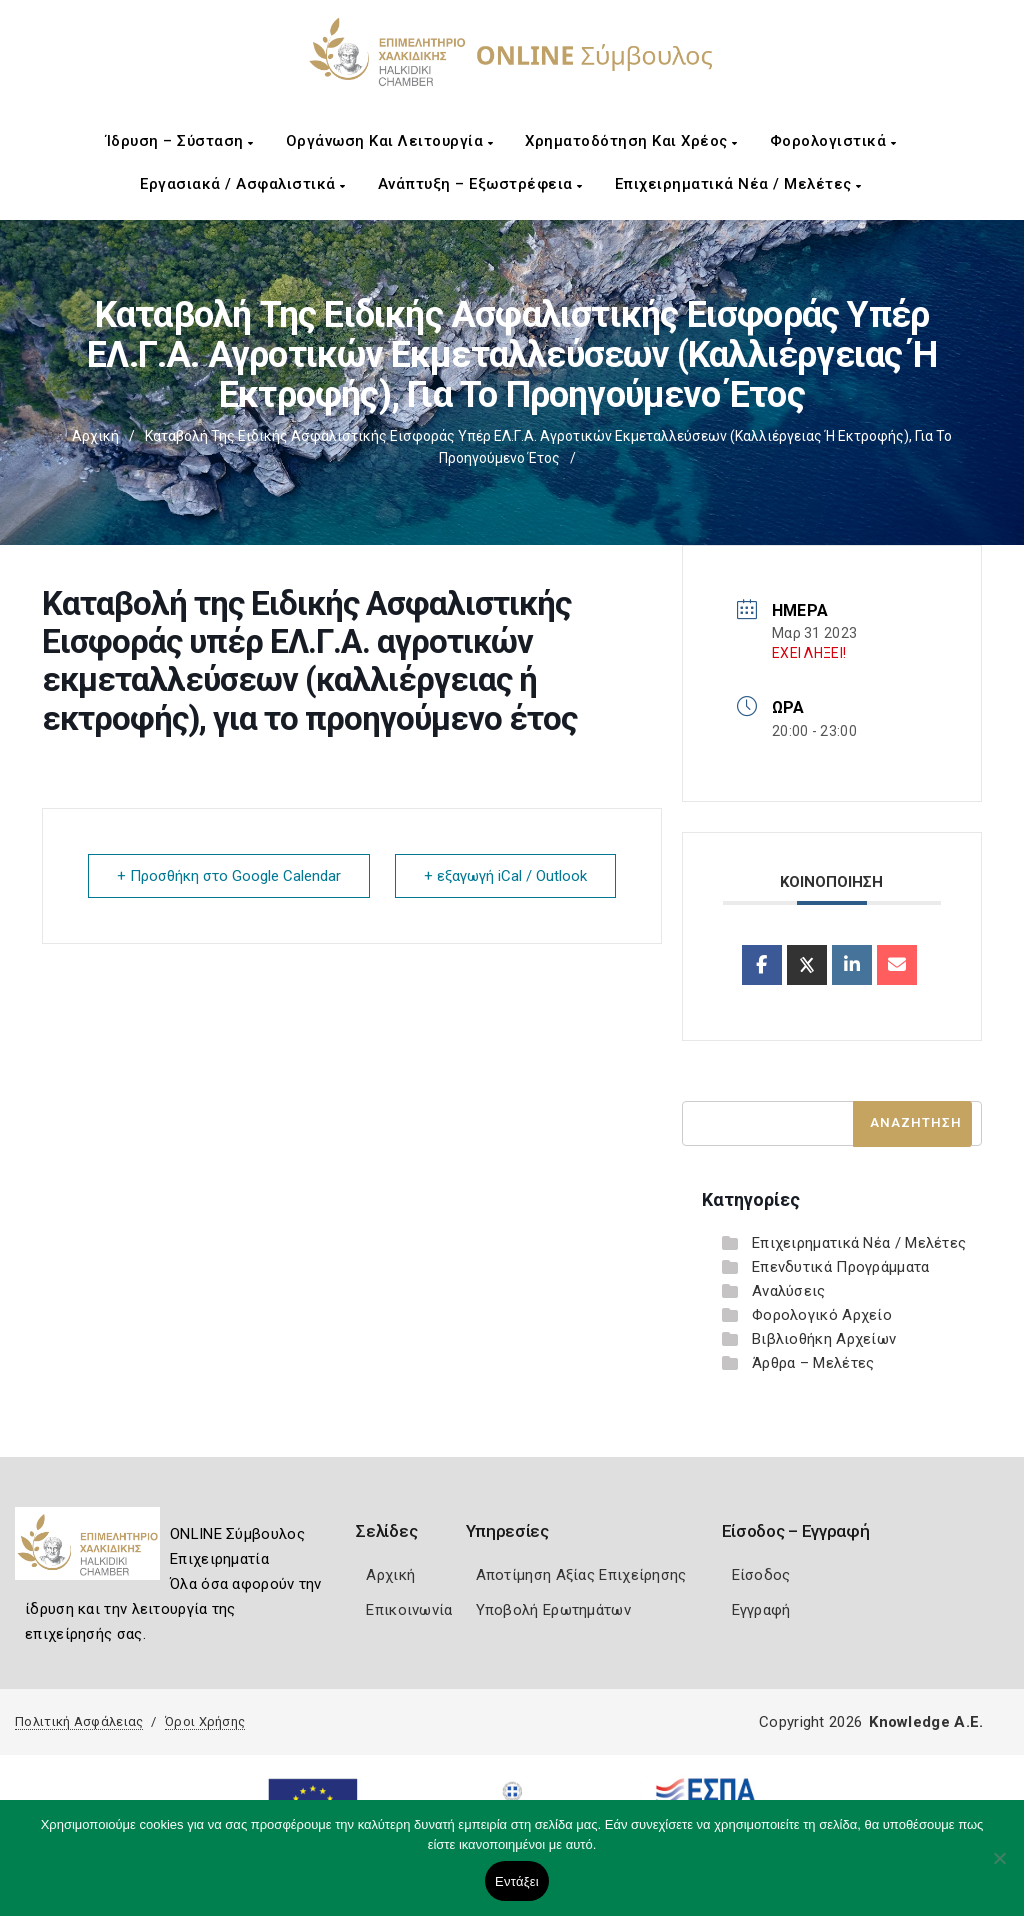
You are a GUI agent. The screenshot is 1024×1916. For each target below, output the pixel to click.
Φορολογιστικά (833, 141)
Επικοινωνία (409, 1610)
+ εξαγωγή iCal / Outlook (505, 876)
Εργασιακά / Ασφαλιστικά (243, 184)
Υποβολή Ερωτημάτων (553, 1610)
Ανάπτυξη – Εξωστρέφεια (480, 184)
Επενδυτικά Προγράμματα (841, 1267)
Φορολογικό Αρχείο (822, 1315)
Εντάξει (517, 1881)
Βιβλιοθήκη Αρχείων (824, 1339)
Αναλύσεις (789, 1291)
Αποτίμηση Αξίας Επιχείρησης (581, 1575)
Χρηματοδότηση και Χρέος (631, 141)
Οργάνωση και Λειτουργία (390, 141)
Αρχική (95, 436)
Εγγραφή (761, 1610)
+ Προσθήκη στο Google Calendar (229, 876)
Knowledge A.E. (926, 1722)
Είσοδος (761, 1575)
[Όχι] (999, 1868)
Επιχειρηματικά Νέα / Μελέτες (738, 184)
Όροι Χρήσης (205, 1721)
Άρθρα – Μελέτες (813, 1363)
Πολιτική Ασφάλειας (79, 1721)
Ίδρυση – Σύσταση (180, 141)
